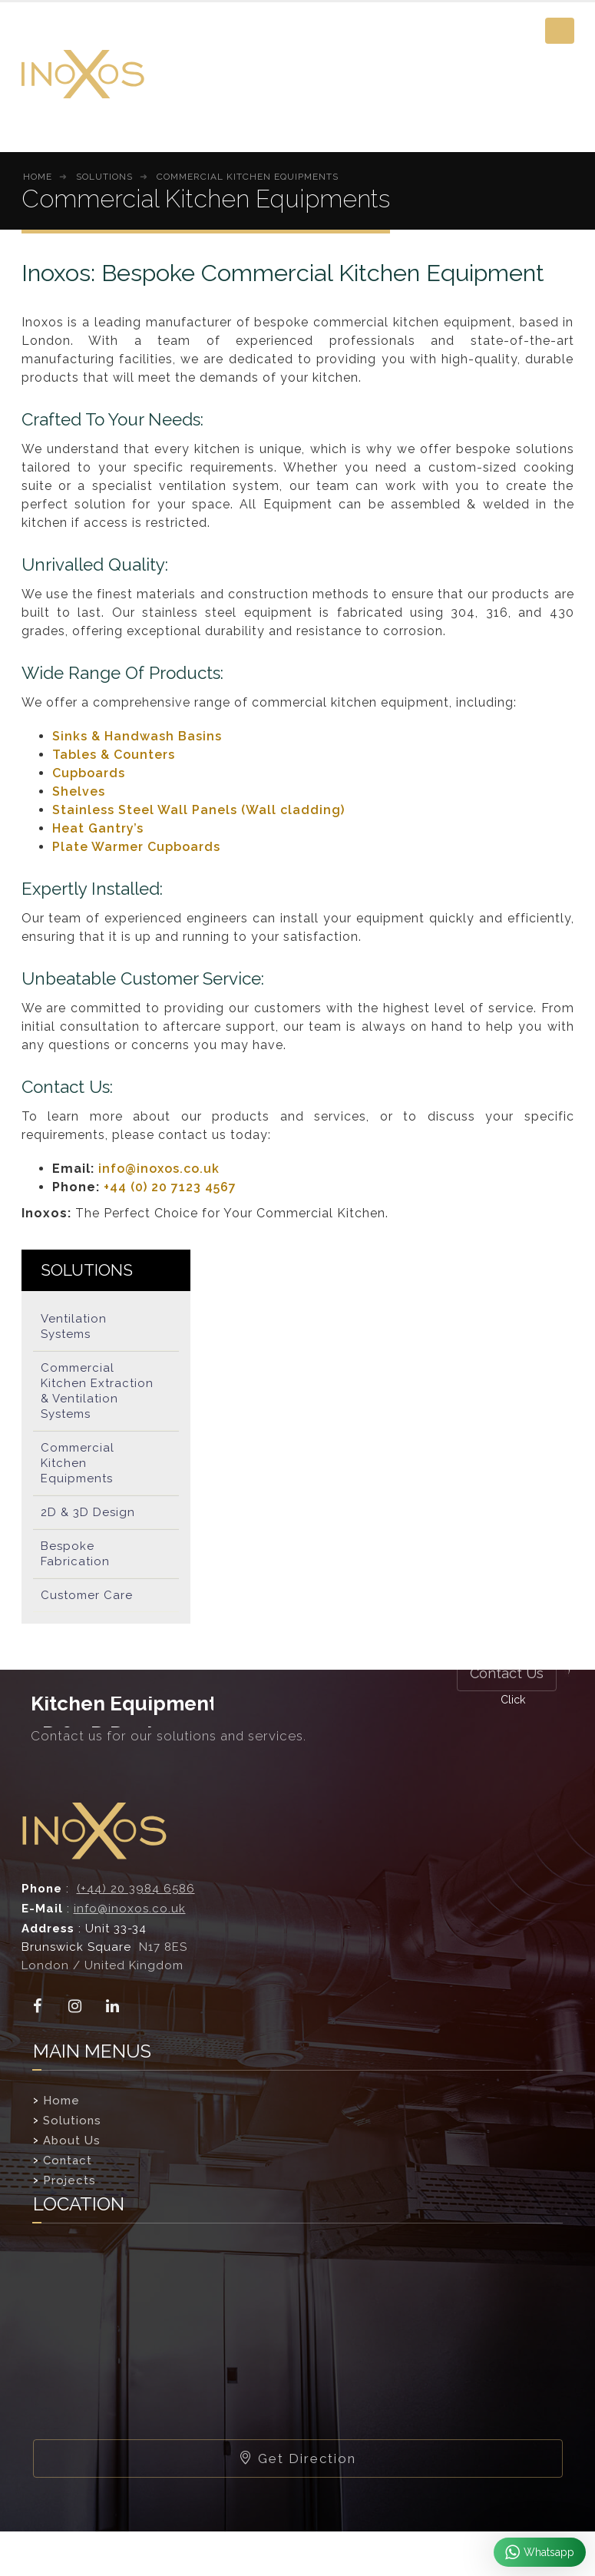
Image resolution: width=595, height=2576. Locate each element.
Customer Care (87, 1595)
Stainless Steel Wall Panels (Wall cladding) (198, 810)
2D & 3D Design (88, 1512)
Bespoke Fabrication (75, 1553)
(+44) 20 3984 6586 (136, 1889)
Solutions (72, 2120)
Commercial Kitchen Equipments (77, 1463)
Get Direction (297, 2458)
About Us (72, 2140)
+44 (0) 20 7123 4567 (170, 1187)
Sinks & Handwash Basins (137, 736)
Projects (69, 2180)
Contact (67, 2160)
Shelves (78, 791)
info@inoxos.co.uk (159, 1168)
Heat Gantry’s (98, 828)
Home (61, 2100)
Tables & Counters (113, 754)
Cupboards (88, 773)
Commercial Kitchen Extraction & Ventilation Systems (97, 1391)
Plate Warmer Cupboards (136, 846)
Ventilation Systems (74, 1326)
